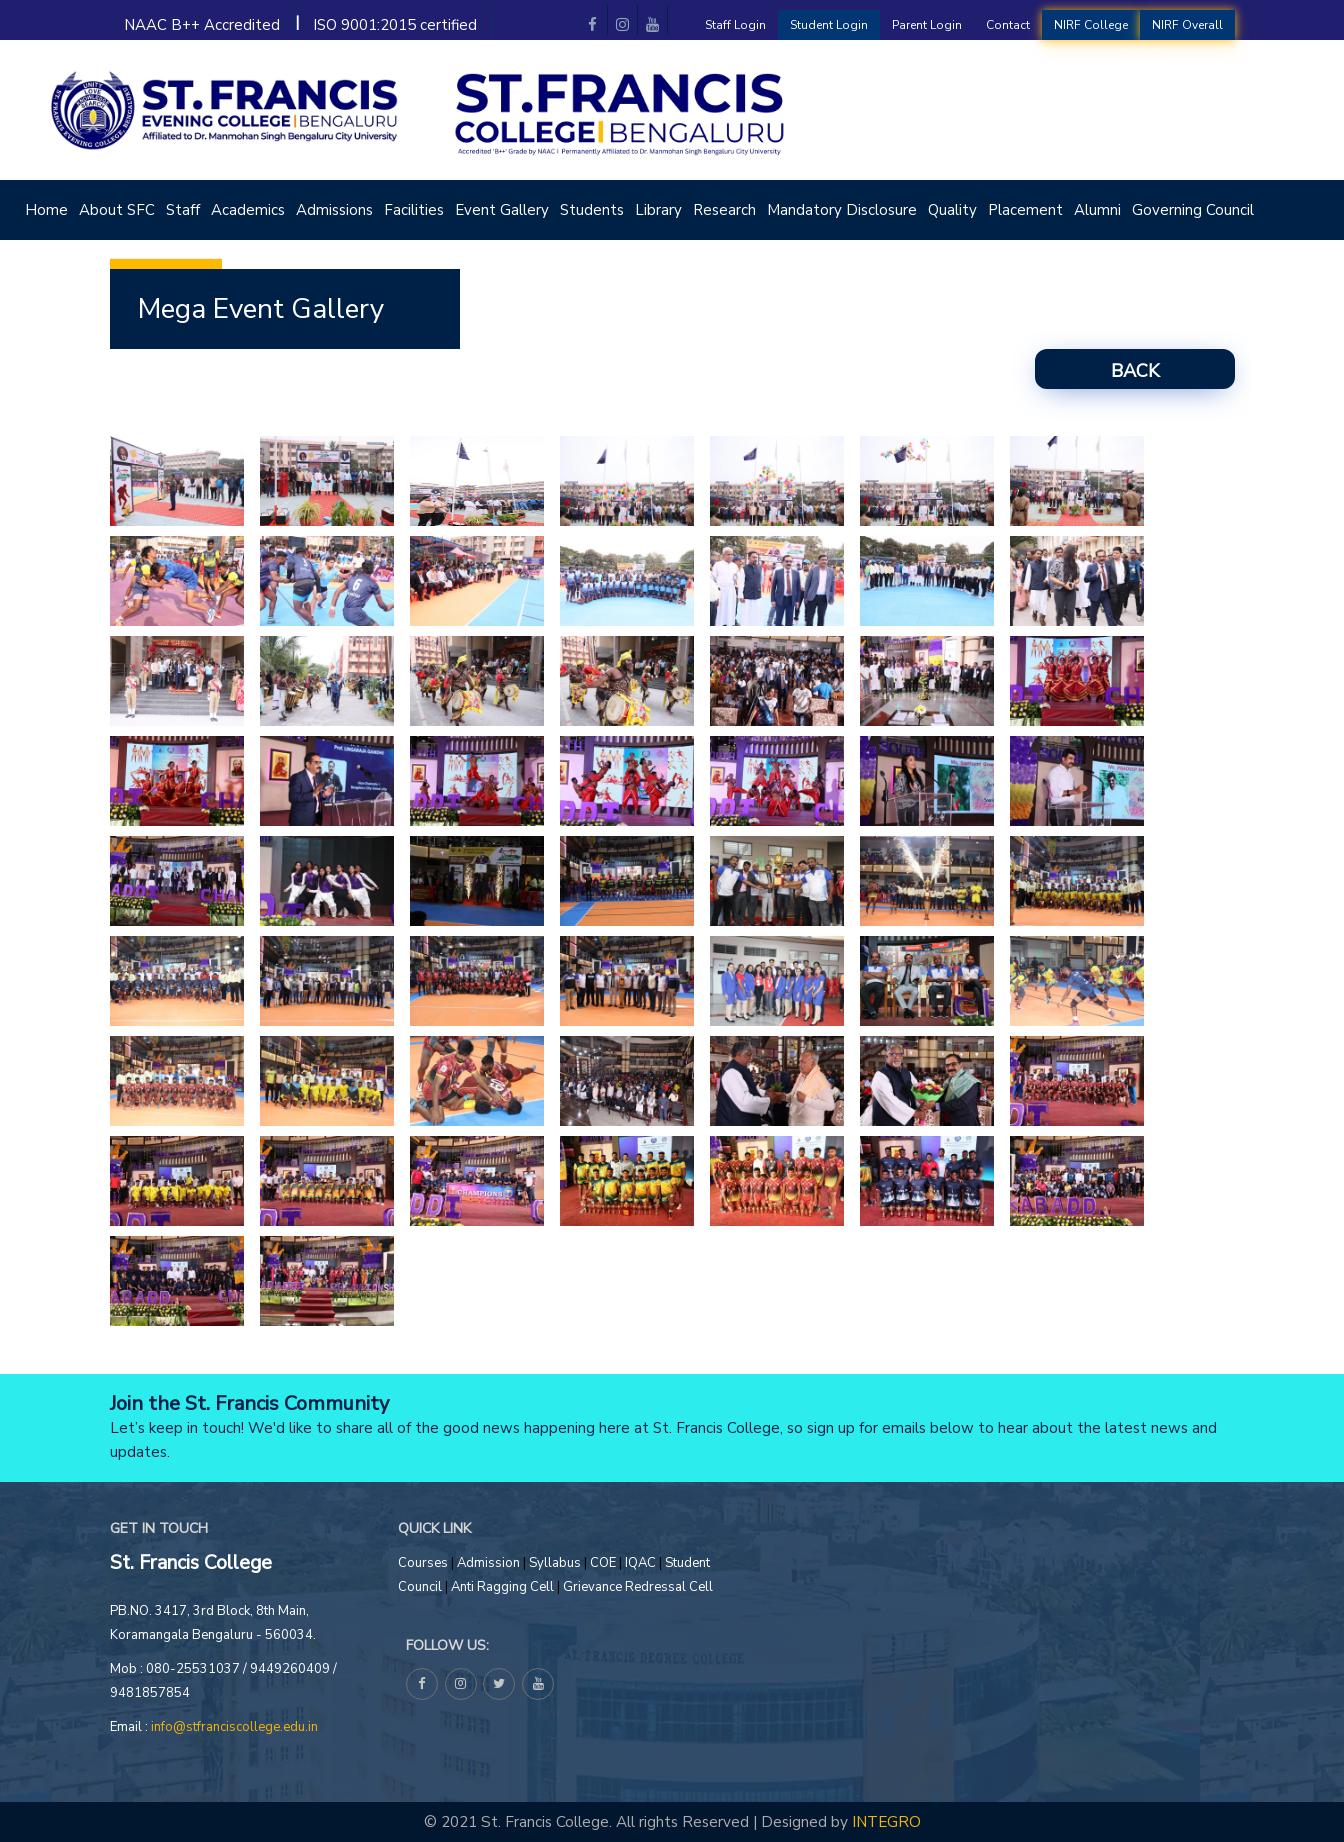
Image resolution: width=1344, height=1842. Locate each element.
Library (658, 210)
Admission (488, 1563)
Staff (183, 210)
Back (1135, 371)
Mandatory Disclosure (842, 210)
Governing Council (1193, 210)
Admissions (334, 210)
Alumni (1097, 210)
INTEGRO (886, 1821)
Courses (423, 1563)
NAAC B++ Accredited (202, 25)
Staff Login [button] (735, 25)
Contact (1008, 25)
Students (592, 210)
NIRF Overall (1187, 25)
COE (604, 1563)
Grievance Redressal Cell (638, 1587)
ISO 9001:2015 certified (395, 25)
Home (46, 210)
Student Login (829, 25)
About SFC (117, 210)
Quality (952, 210)
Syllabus (555, 1563)
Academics (248, 210)
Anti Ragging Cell (502, 1587)
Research (724, 210)
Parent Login (927, 25)
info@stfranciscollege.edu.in (234, 1727)
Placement (1025, 210)
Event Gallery (502, 210)
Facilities (414, 210)
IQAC (642, 1563)
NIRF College (1091, 25)
